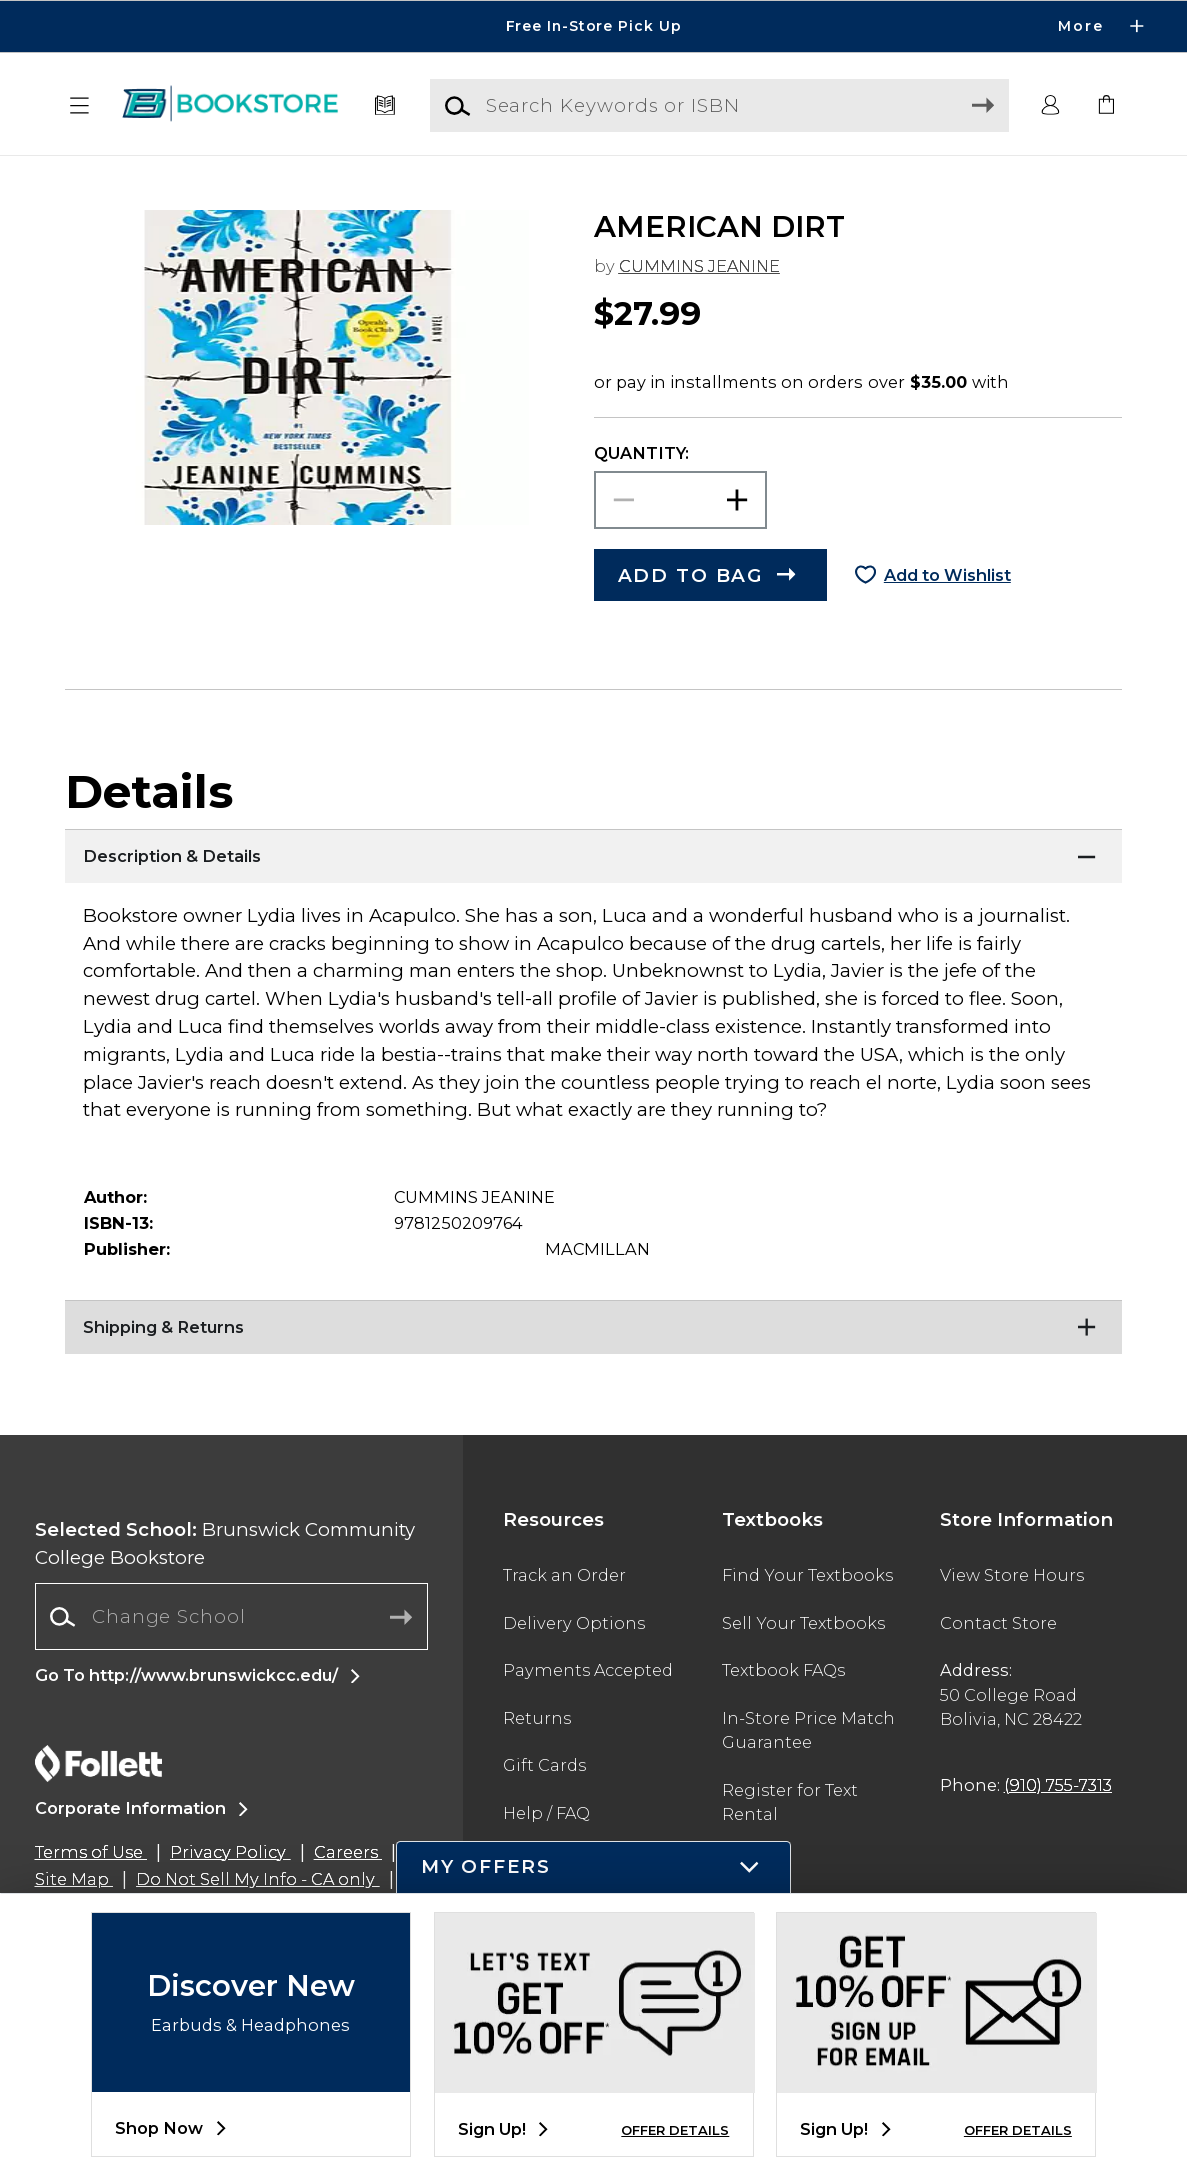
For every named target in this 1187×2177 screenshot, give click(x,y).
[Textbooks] (385, 106)
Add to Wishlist (947, 575)
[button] (80, 106)
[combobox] (231, 1617)
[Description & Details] (593, 854)
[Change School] (231, 1616)
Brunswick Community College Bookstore (225, 1543)
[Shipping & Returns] (593, 1325)
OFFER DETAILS (675, 2130)
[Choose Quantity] (681, 500)
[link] (1107, 106)
